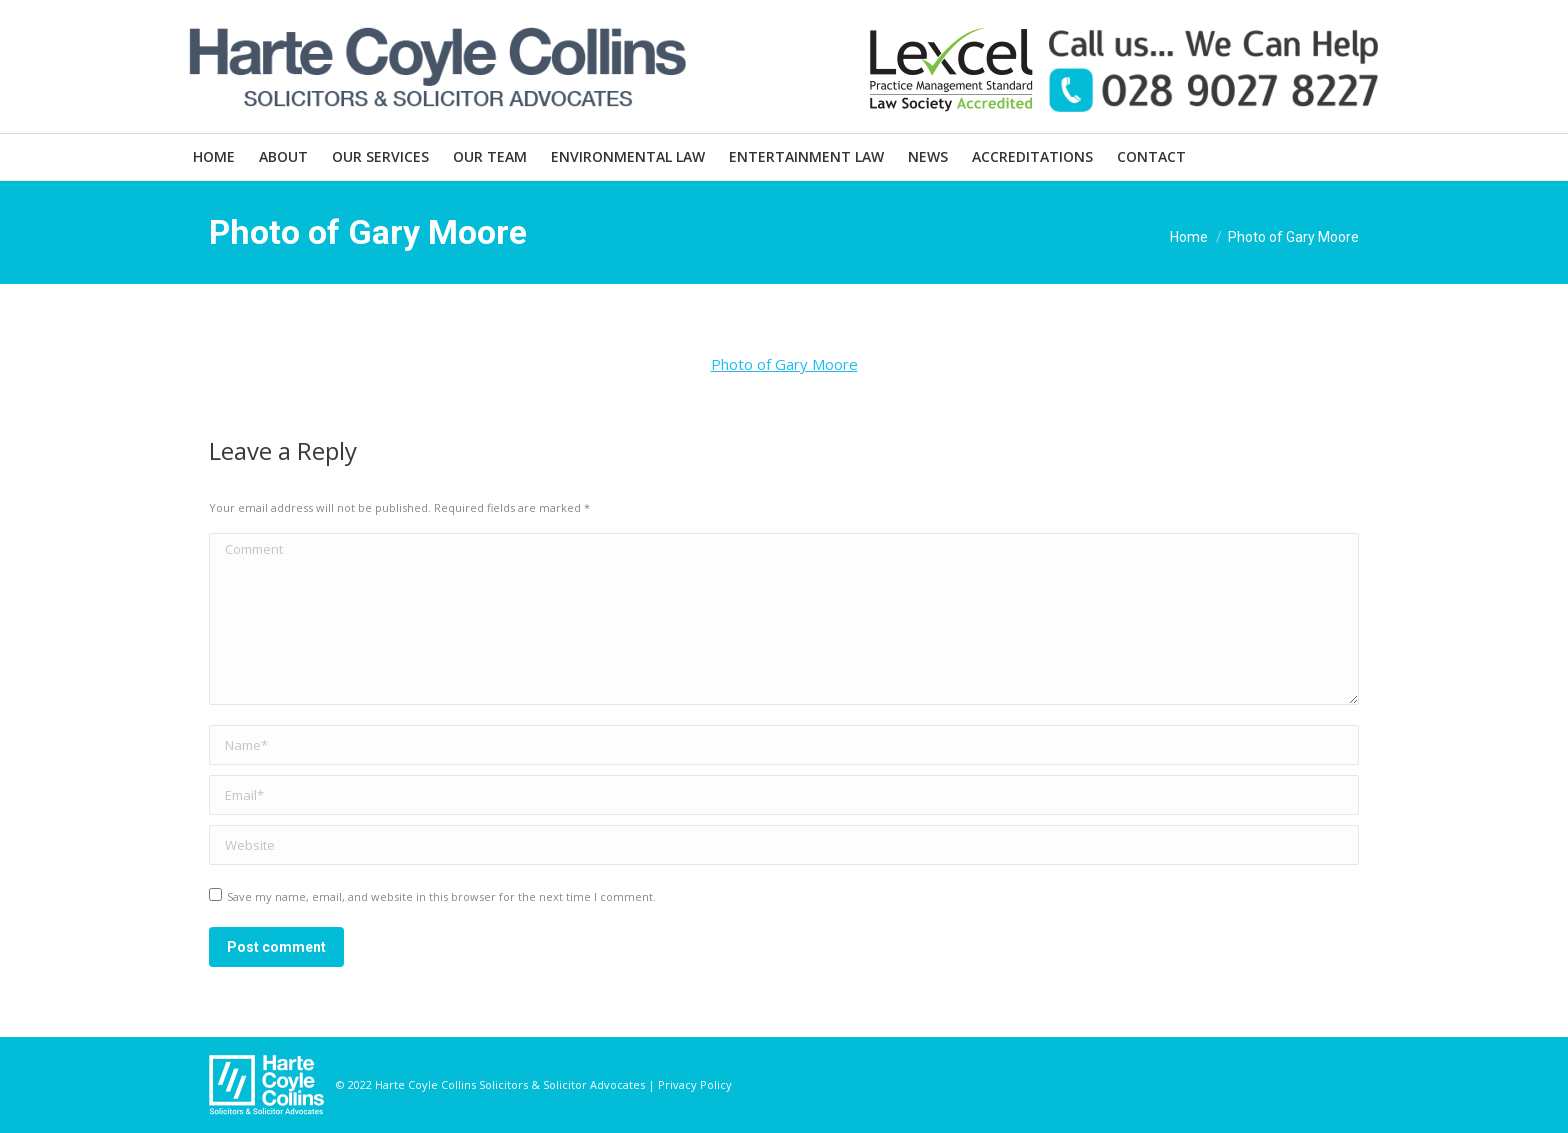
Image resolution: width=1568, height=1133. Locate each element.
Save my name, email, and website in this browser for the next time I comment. (441, 896)
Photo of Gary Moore (784, 364)
